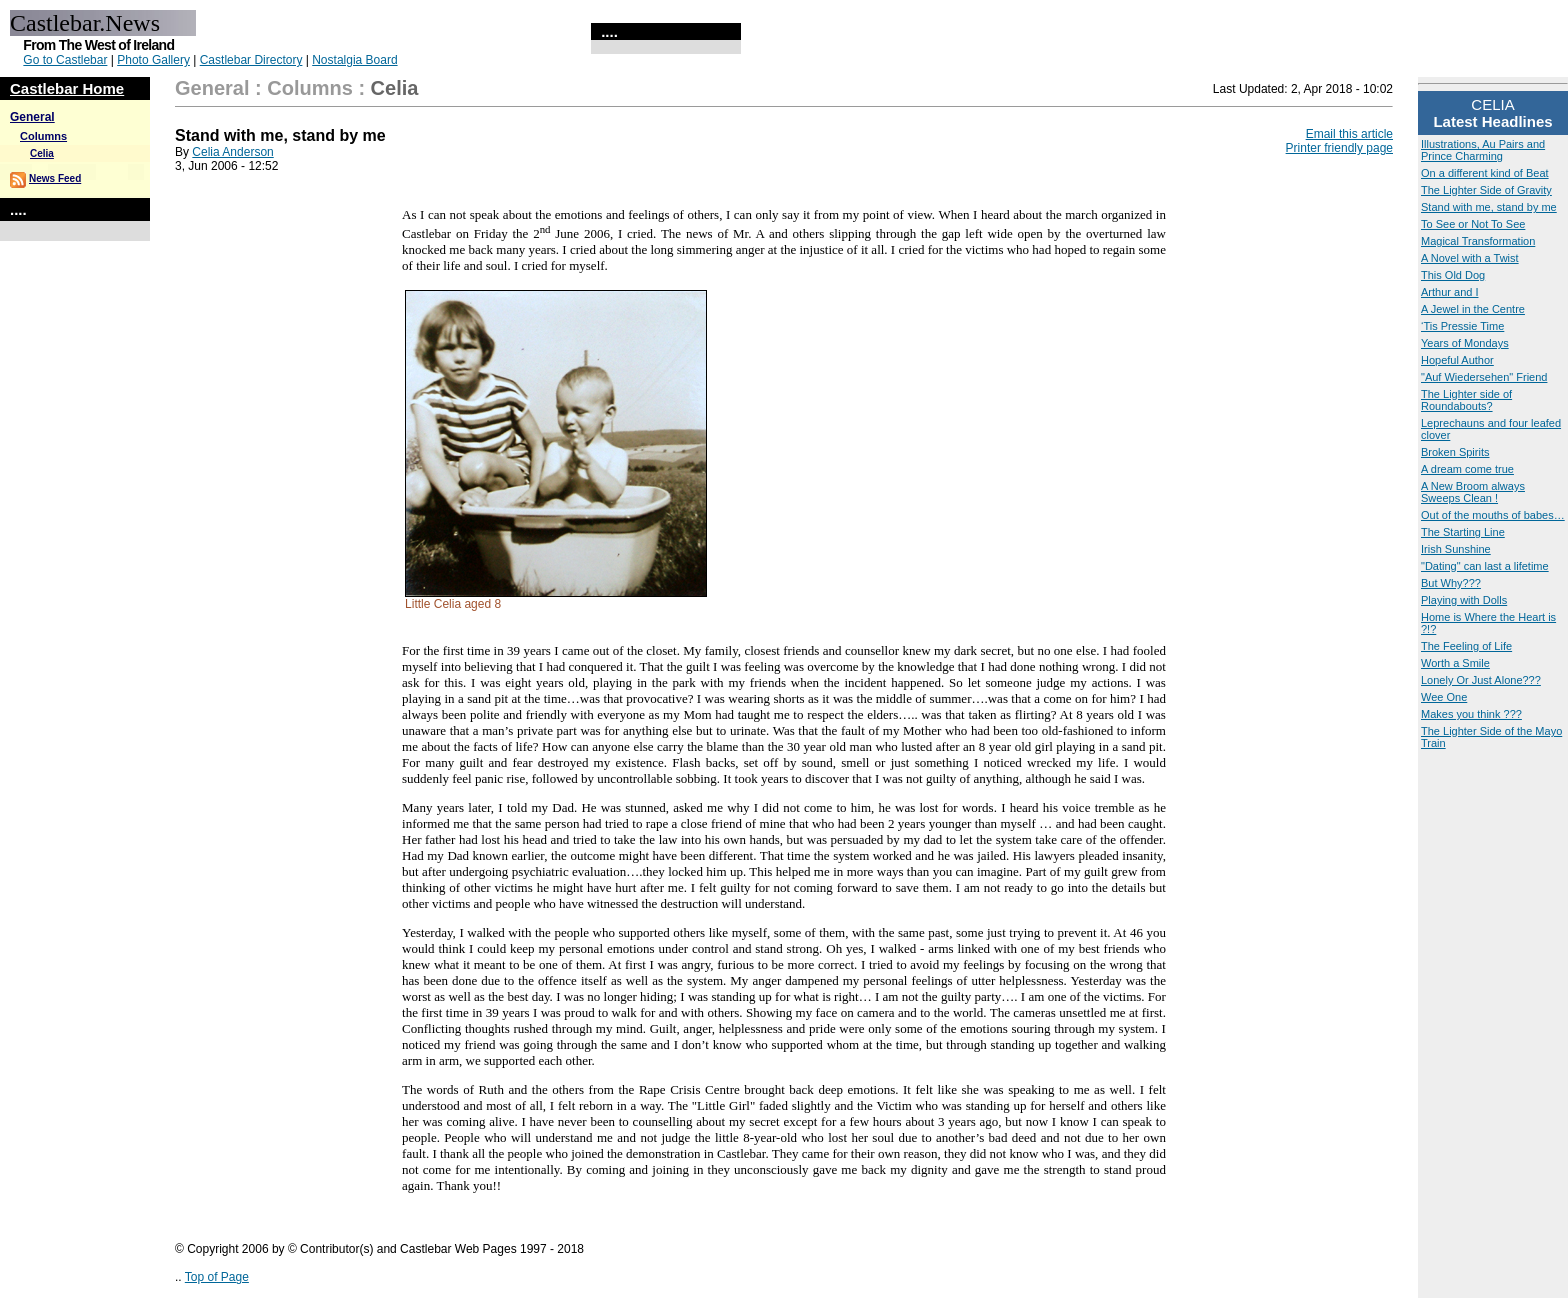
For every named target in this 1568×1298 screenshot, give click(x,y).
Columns (43, 136)
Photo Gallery (153, 60)
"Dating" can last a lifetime (1485, 566)
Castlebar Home (67, 88)
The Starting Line (1463, 532)
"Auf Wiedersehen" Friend (1484, 377)
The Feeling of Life (1466, 646)
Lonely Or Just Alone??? (1481, 680)
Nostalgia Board (354, 60)
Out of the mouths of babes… (1493, 515)
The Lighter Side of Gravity (1486, 190)
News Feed (55, 178)
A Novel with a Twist (1470, 258)
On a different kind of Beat (1485, 173)
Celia (42, 153)
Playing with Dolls (1464, 600)
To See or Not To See (1473, 224)
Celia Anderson (232, 152)
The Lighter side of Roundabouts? (1466, 400)
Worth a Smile (1455, 663)
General (32, 117)
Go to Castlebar (65, 60)
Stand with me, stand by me (1489, 207)
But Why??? (1451, 583)
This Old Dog (1453, 275)
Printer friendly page (1339, 148)
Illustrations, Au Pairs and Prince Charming (1483, 150)
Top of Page (217, 1277)
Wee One (1444, 697)
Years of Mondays (1465, 343)
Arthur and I (1449, 292)
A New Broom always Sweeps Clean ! (1473, 492)
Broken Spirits (1455, 452)
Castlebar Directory (251, 60)
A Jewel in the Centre (1473, 309)
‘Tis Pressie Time (1462, 326)
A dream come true (1467, 469)
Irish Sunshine (1456, 549)
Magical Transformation (1478, 241)
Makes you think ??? (1471, 714)
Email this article (1349, 134)
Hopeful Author (1457, 360)
